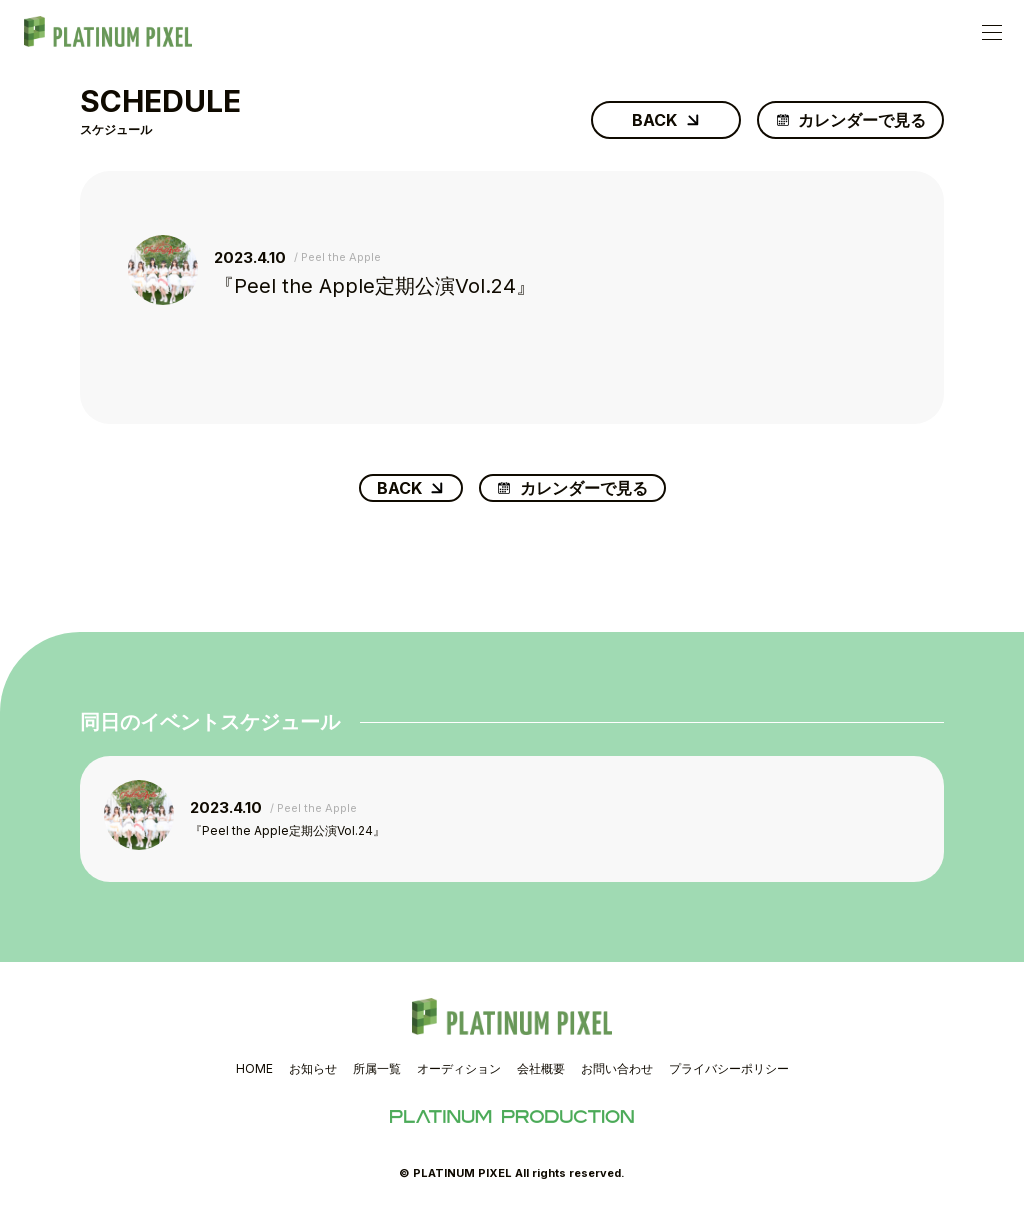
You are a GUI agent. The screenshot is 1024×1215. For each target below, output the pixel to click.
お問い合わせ (617, 1068)
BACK (654, 120)
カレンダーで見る (862, 120)
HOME (254, 1068)
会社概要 (541, 1068)
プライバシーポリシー (729, 1068)
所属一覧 (377, 1068)
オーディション (459, 1068)
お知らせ (313, 1068)
